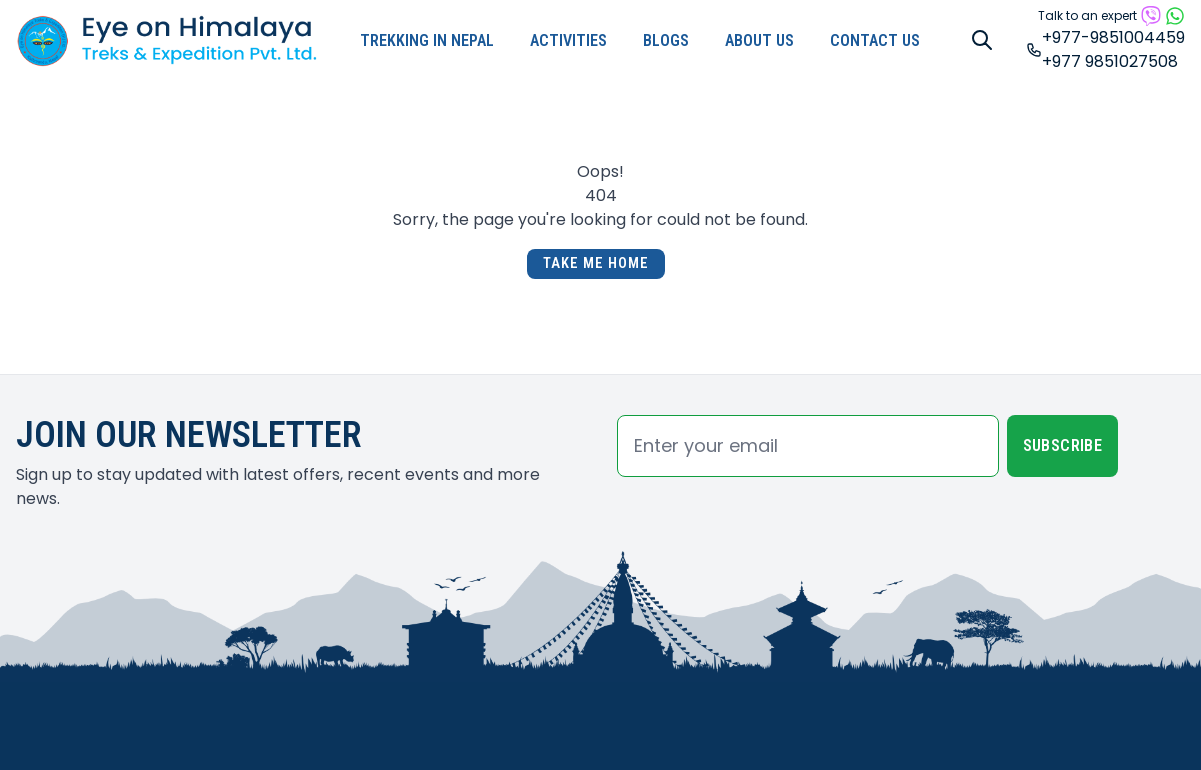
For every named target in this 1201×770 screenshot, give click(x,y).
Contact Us (875, 40)
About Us (759, 40)
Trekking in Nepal (427, 40)
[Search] (982, 40)
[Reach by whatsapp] (1175, 16)
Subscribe (1063, 445)
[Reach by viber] (1151, 16)
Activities (568, 40)
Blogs (666, 40)
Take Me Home (596, 263)
